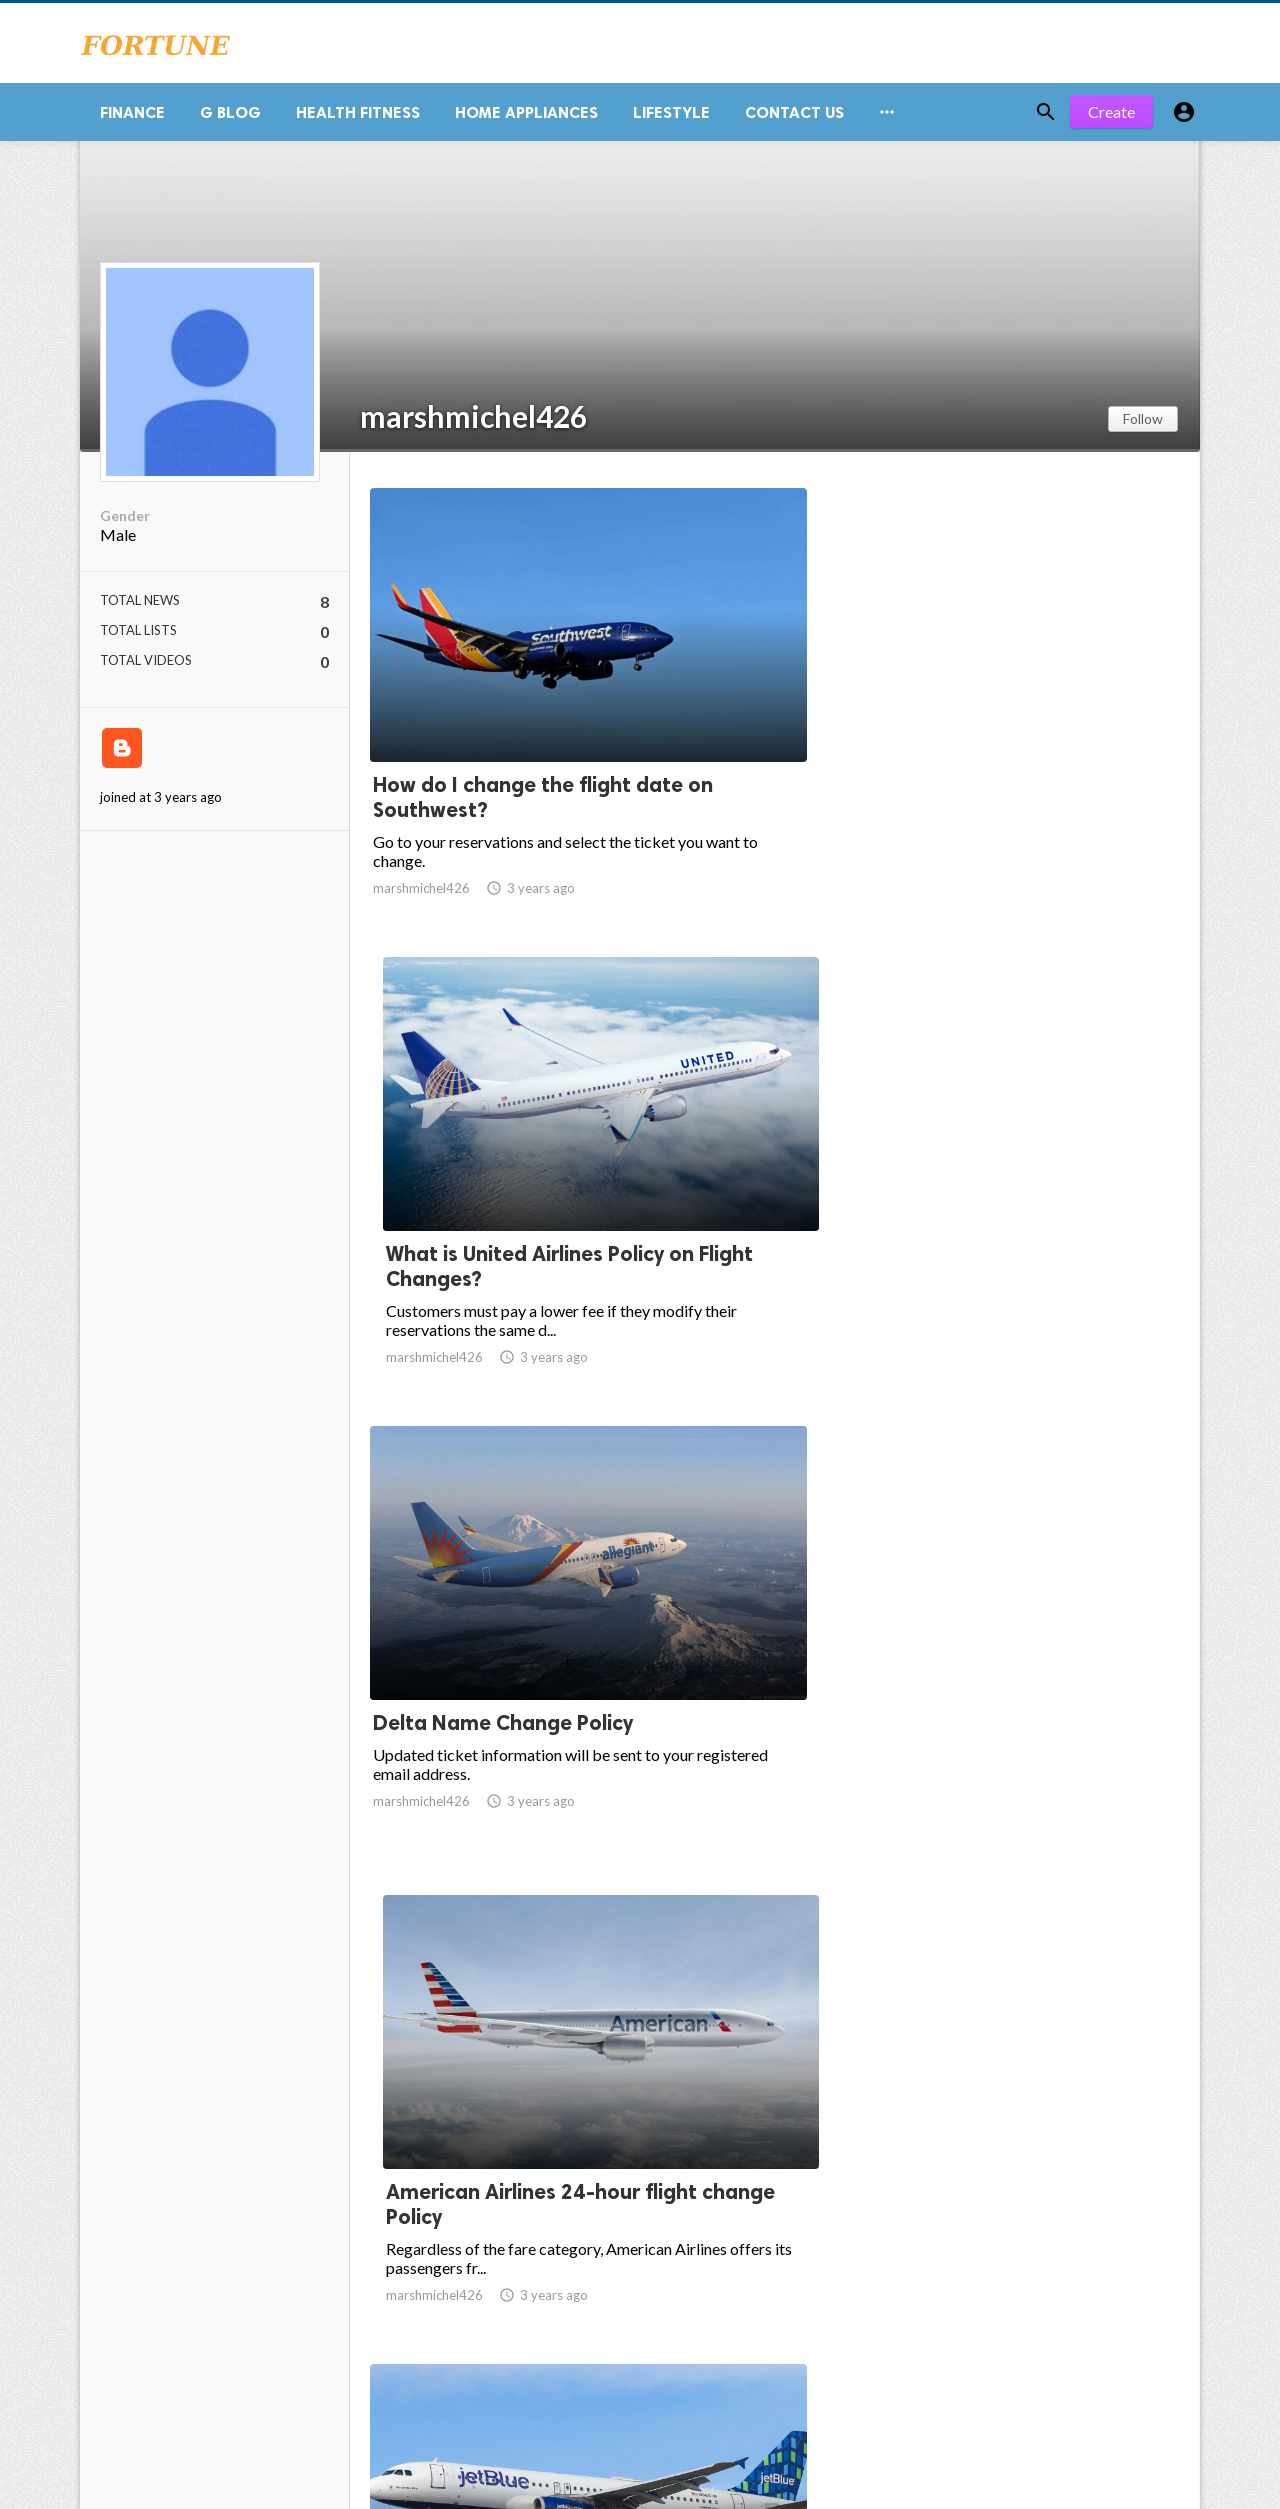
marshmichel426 (473, 424)
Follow (1143, 426)
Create (1111, 119)
